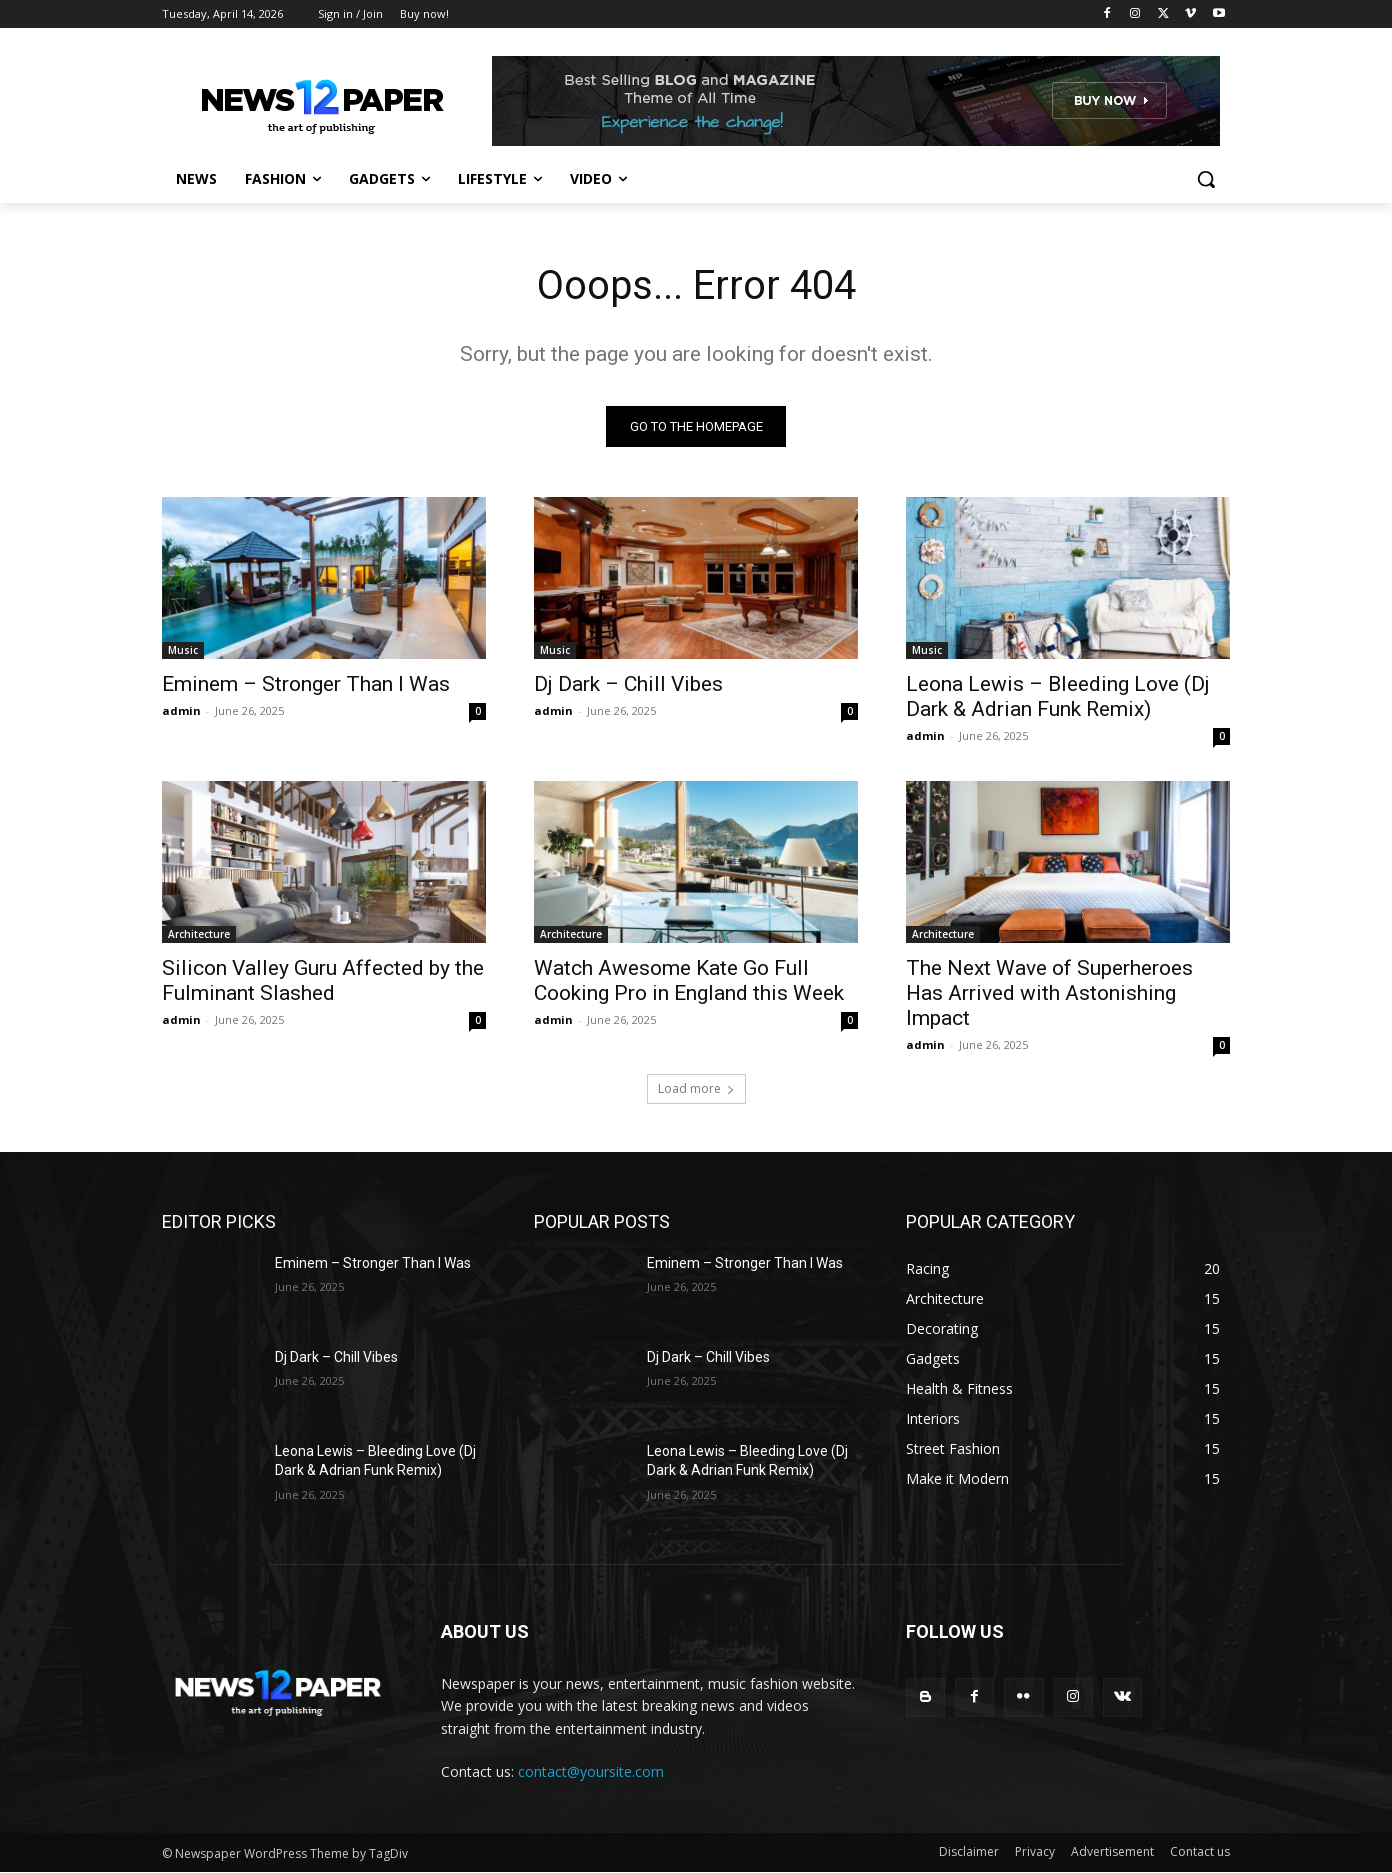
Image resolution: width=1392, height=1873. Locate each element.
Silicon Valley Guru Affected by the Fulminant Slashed (323, 980)
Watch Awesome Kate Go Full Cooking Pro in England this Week (689, 980)
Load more (696, 1088)
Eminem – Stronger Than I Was (306, 684)
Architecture (199, 934)
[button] (1206, 179)
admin (181, 710)
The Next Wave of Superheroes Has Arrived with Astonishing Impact (1049, 993)
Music (183, 650)
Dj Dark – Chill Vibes (628, 684)
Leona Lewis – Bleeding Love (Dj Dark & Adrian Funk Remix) (1058, 696)
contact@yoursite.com (591, 1771)
